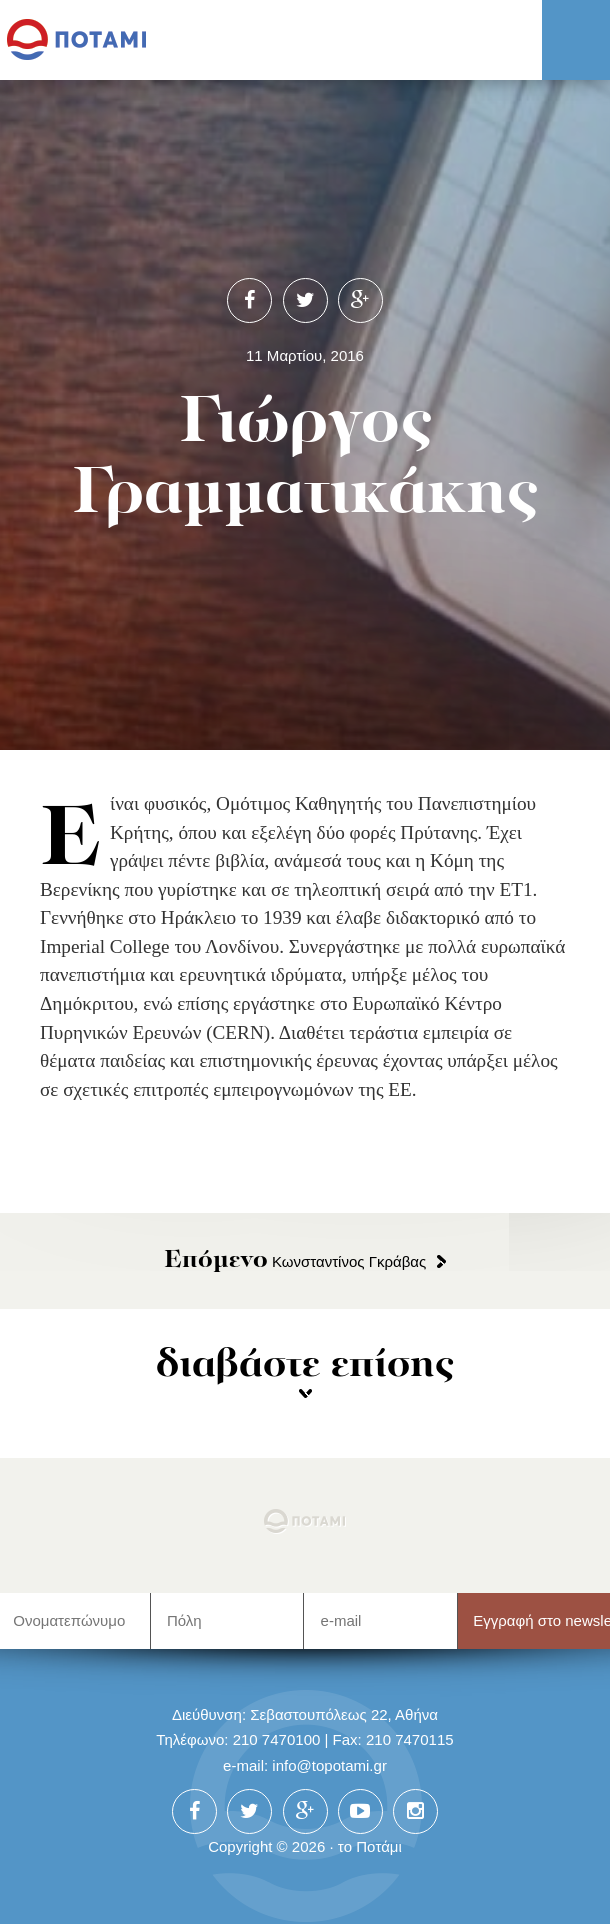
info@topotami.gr (329, 1765)
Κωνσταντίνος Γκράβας (295, 1261)
